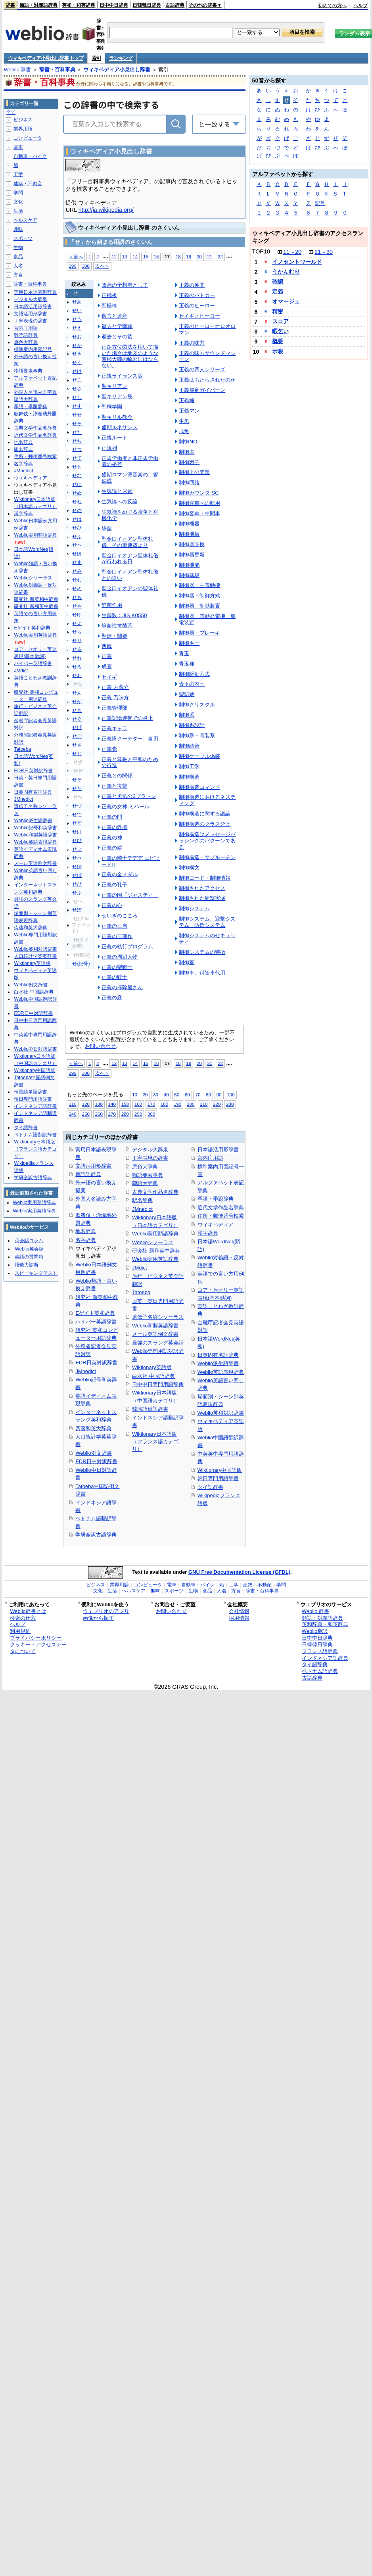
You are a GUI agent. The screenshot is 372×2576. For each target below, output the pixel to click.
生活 (18, 211)
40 (166, 1094)
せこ (77, 380)
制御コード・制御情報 (204, 878)
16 (156, 256)
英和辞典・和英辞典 (325, 1624)
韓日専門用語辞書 (218, 1478)
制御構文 (189, 868)
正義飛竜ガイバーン (202, 390)
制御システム (194, 908)
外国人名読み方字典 (35, 392)
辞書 (10, 5)
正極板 (109, 295)
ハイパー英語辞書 (96, 1322)
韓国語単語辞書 (150, 1409)
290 (138, 1113)
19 (188, 256)
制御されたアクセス (202, 888)
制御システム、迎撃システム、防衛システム (207, 922)
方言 (18, 275)
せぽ (77, 910)
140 (112, 1104)
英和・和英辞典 (78, 5)
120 (85, 1104)
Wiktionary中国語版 (220, 1470)
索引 (96, 58)
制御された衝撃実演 (202, 898)
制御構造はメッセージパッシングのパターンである (207, 840)
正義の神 (112, 837)
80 (208, 1094)
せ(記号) (81, 964)
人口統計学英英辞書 (35, 956)
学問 (18, 193)
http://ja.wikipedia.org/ (106, 210)
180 (164, 1104)
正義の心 (112, 905)
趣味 (18, 229)
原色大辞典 (145, 1167)
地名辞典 (85, 1231)
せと (77, 467)
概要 (277, 341)
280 (125, 1113)
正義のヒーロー (197, 306)
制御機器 (189, 524)
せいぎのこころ (120, 916)
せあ (77, 302)
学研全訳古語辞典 (96, 1535)
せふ (77, 536)
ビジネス (23, 120)
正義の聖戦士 (117, 967)
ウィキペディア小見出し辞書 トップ (45, 58)
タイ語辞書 (210, 1487)
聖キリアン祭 (117, 396)
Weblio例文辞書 (93, 1453)
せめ (77, 588)
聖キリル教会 (117, 417)
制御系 (186, 715)
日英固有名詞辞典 (218, 1355)
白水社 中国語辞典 (153, 1376)
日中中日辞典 (114, 5)
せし (77, 397)
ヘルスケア (25, 220)
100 (230, 1094)
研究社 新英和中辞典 (36, 599)
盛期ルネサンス (120, 427)
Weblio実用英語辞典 (155, 1259)
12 (114, 256)
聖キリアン (114, 386)
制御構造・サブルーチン (207, 857)
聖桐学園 (112, 407)
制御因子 (189, 462)
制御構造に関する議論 (204, 814)
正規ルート (114, 438)
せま (77, 562)
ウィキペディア (216, 1225)
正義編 (186, 400)
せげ (77, 727)
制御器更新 (192, 555)
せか (77, 345)
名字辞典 (85, 1240)
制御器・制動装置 (199, 606)
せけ (77, 371)
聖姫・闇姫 (114, 636)
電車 (18, 147)
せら (77, 632)
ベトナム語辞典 (320, 1671)
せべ (77, 858)
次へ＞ (102, 266)
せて (77, 458)
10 (134, 1094)
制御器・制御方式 (199, 595)
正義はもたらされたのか (207, 380)
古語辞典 (174, 5)
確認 (277, 281)
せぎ (77, 710)
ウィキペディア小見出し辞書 (116, 70)
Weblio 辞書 (17, 70)
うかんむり (286, 272)
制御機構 (189, 534)
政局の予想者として (125, 285)
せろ (77, 666)
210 (203, 1104)
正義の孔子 (114, 885)
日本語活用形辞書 (218, 1150)
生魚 (184, 421)
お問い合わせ (100, 1046)
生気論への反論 (120, 501)
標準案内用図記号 (33, 349)
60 (187, 1094)
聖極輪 (109, 306)
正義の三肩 (114, 926)
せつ (77, 449)
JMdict (139, 1268)
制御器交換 (192, 544)
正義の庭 (112, 998)
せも (77, 597)
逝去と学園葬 (117, 326)
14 (135, 256)
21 (209, 256)
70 (197, 1094)
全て (10, 112)
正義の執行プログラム (127, 946)
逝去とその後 (117, 337)
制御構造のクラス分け (204, 824)
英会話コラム (29, 1240)
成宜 (107, 666)
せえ (77, 328)
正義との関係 (117, 776)
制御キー (189, 643)
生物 (18, 247)
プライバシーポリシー (35, 1638)
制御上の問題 (194, 472)
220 (217, 1104)
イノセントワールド (297, 262)
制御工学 (189, 766)
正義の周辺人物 (120, 957)
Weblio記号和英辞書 (35, 828)
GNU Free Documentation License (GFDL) (239, 1572)
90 (219, 1094)
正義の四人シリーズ (202, 369)
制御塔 (186, 452)
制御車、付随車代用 (202, 973)
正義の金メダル (120, 874)
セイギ (109, 677)
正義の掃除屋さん (122, 987)
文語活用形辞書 (93, 1166)
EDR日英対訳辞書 (96, 1363)
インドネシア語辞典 (325, 1658)
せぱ (77, 875)
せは (77, 519)
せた (77, 432)
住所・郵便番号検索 (221, 1216)
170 (151, 1104)
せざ (77, 745)
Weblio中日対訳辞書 (35, 1049)
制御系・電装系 (197, 735)
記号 (320, 203)
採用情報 (239, 1618)
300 (85, 266)
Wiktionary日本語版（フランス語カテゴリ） (155, 1441)
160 (138, 1104)
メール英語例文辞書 (155, 1334)
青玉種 (186, 664)
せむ (77, 580)
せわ (77, 675)
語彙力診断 (26, 1265)
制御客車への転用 (199, 503)
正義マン (189, 411)
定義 (277, 291)
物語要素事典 (147, 1175)
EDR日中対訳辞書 (96, 1461)
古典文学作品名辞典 (155, 1192)
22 (220, 256)
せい (77, 310)
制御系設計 (192, 725)
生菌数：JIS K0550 (124, 615)
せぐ (77, 719)
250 (85, 1113)
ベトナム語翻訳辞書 (35, 1134)
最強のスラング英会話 (158, 1343)
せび (77, 840)
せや (77, 606)
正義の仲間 (192, 285)
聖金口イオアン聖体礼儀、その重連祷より (127, 542)
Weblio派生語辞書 (218, 1363)
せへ (77, 545)
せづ (77, 806)
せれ (77, 658)
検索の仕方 (23, 1618)
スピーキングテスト (36, 1273)
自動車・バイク (30, 156)
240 (72, 1113)
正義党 (109, 749)
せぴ (77, 884)
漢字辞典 (208, 1233)
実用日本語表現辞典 (35, 292)
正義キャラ (114, 728)
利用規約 (20, 1631)
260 (99, 1113)
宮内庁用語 (210, 1158)
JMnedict (85, 1371)
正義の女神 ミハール (126, 806)
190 (177, 1104)
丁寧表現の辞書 (150, 1158)
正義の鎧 (112, 848)
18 (178, 256)
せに (77, 484)
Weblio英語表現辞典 (221, 1372)
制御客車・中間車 (199, 513)
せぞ (77, 780)
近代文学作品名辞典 (221, 1207)
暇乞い (280, 331)
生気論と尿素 (117, 491)
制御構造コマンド (199, 787)
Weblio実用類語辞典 (155, 1234)
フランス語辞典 (320, 1651)
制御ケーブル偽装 (199, 756)
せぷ (77, 893)
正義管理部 (114, 708)
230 (230, 1104)
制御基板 (189, 575)
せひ (77, 528)
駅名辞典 (142, 1200)
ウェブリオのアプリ (106, 1611)
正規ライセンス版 (122, 376)
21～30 (323, 252)
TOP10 (261, 251)
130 (99, 1104)
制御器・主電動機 (199, 585)
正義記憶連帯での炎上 (127, 718)
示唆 (277, 351)
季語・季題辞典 (216, 1199)
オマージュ (286, 301)
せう (77, 319)
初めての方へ (332, 5)
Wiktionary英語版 (151, 1367)
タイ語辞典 (315, 1664)
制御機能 (189, 565)
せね (77, 501)
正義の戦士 (114, 977)
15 (145, 256)
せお (77, 337)
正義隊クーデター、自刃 (130, 739)
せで (77, 814)
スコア (280, 321)
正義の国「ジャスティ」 (130, 895)
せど (77, 823)
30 (155, 1094)
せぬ (77, 493)
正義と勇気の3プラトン (129, 796)
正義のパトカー (197, 295)
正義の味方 (192, 343)
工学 (18, 174)
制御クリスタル (197, 705)
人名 (18, 266)
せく (77, 362)
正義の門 (112, 817)
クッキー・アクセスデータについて (38, 1648)
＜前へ (76, 256)
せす (77, 406)
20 (199, 256)
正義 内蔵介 (115, 687)
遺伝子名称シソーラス (158, 1317)
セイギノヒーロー (199, 316)
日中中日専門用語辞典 (158, 1384)
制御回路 (189, 482)
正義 (107, 656)
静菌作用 (112, 605)
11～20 (292, 252)
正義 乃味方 (115, 697)
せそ (77, 423)
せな (77, 475)
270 (112, 1113)
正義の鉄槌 (114, 827)
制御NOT (189, 442)
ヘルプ (360, 5)
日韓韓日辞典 (146, 5)
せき (77, 354)
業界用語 (23, 129)
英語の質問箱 (29, 1257)
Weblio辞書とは (28, 1611)
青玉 (184, 653)
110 (72, 1104)
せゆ (77, 615)
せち (77, 441)
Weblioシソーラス (152, 1242)
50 (176, 1094)
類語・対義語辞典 (38, 5)
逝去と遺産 (114, 316)
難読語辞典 (88, 1174)
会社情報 (239, 1611)
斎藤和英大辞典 (93, 1428)
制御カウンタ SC (199, 493)
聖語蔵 (186, 694)
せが (77, 701)
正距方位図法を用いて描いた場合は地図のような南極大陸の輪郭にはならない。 (130, 356)
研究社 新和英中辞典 (156, 1251)
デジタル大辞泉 (150, 1150)
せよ (77, 623)
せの (77, 510)
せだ (77, 788)
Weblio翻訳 (315, 1631)
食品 (18, 256)
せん (77, 693)
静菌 (107, 528)
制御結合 (189, 746)
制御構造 (189, 777)
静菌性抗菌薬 (117, 626)
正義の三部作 (117, 936)
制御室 (186, 962)
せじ (77, 753)
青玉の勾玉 (192, 684)
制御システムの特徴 (202, 952)
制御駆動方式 (194, 674)
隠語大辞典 (145, 1183)
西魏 (107, 646)
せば (77, 831)
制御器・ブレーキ (199, 633)
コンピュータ (27, 138)
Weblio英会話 (29, 1249)
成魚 (184, 431)
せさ (77, 388)
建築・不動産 (27, 183)
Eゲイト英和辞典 (95, 1313)
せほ (77, 553)
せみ (77, 571)
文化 (18, 202)
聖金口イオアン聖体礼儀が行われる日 (130, 558)
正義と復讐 (114, 786)
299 (72, 266)
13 (124, 256)
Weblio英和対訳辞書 (221, 1413)
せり (77, 640)
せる (77, 649)
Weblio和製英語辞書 (155, 1326)
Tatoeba (141, 1292)
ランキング (120, 58)
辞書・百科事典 (57, 70)
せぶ (77, 849)
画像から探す (98, 1618)
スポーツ (23, 238)
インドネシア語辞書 (35, 1106)
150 (125, 1104)
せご (77, 736)
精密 (277, 311)
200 (190, 1104)
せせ (77, 415)
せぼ (77, 866)
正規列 (109, 448)
